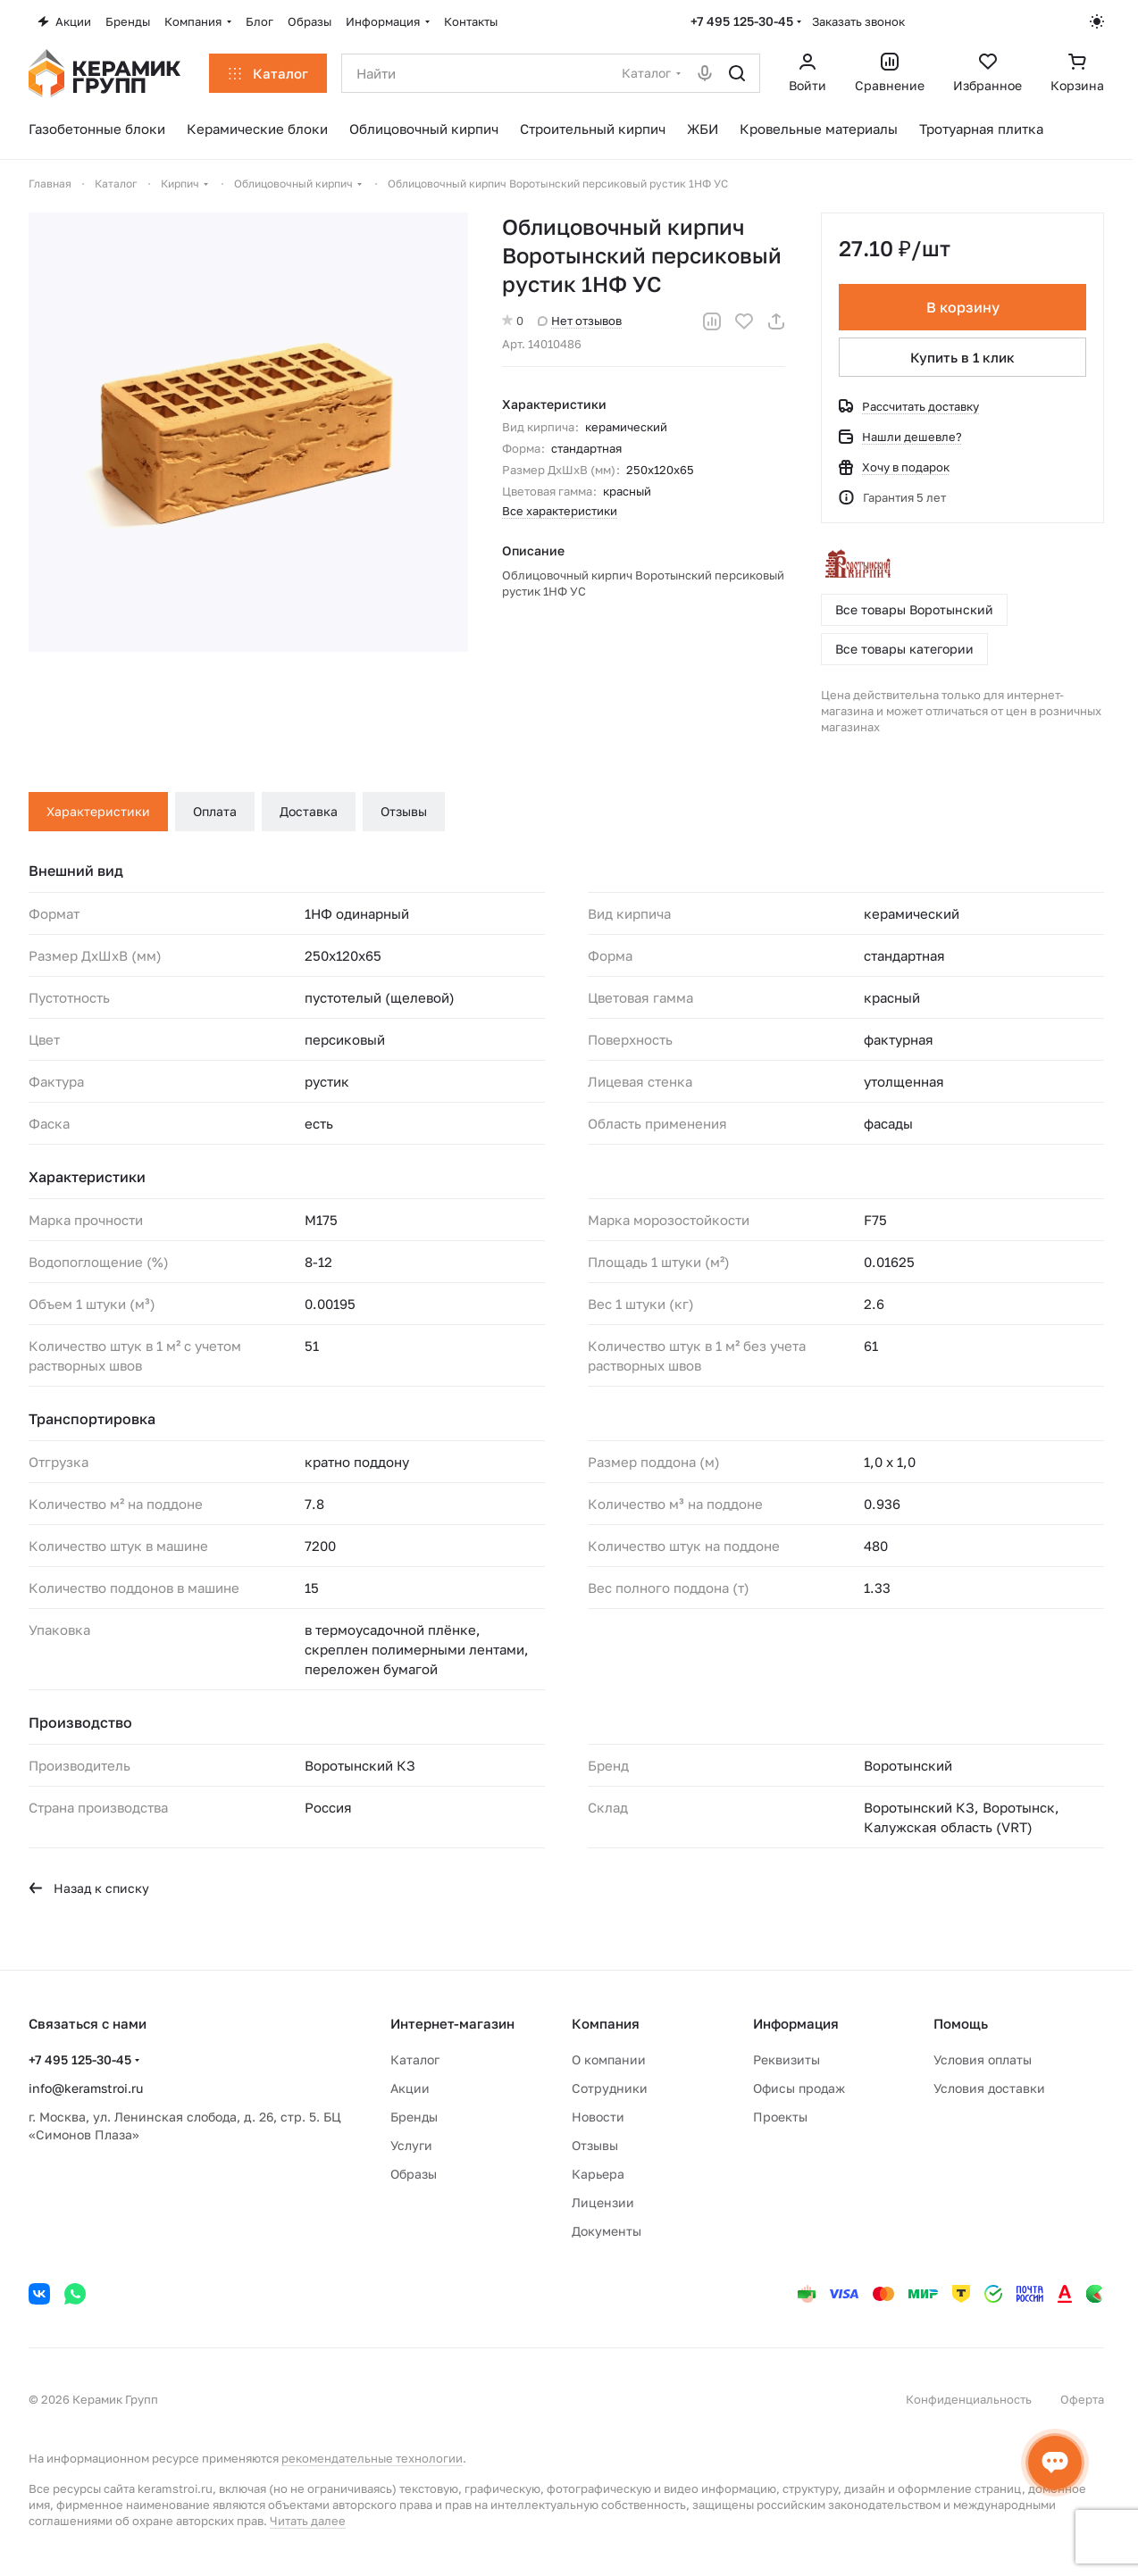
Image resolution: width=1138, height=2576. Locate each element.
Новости (598, 2116)
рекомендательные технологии (372, 2458)
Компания (606, 2023)
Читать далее (308, 2520)
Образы (413, 2173)
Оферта (1082, 2399)
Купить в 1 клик (962, 357)
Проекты (780, 2116)
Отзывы (404, 811)
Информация (796, 2023)
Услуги (411, 2145)
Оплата (215, 811)
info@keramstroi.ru (86, 2088)
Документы (606, 2230)
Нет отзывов (580, 320)
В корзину (962, 307)
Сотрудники (610, 2088)
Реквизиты (786, 2059)
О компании (609, 2059)
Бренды (414, 2116)
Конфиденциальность (969, 2399)
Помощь (960, 2023)
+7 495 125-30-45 (741, 21)
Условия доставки (989, 2088)
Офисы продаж (799, 2088)
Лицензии (603, 2202)
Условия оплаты (982, 2059)
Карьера (598, 2173)
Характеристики (98, 811)
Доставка (309, 811)
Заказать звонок (858, 21)
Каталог (414, 2059)
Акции (410, 2088)
